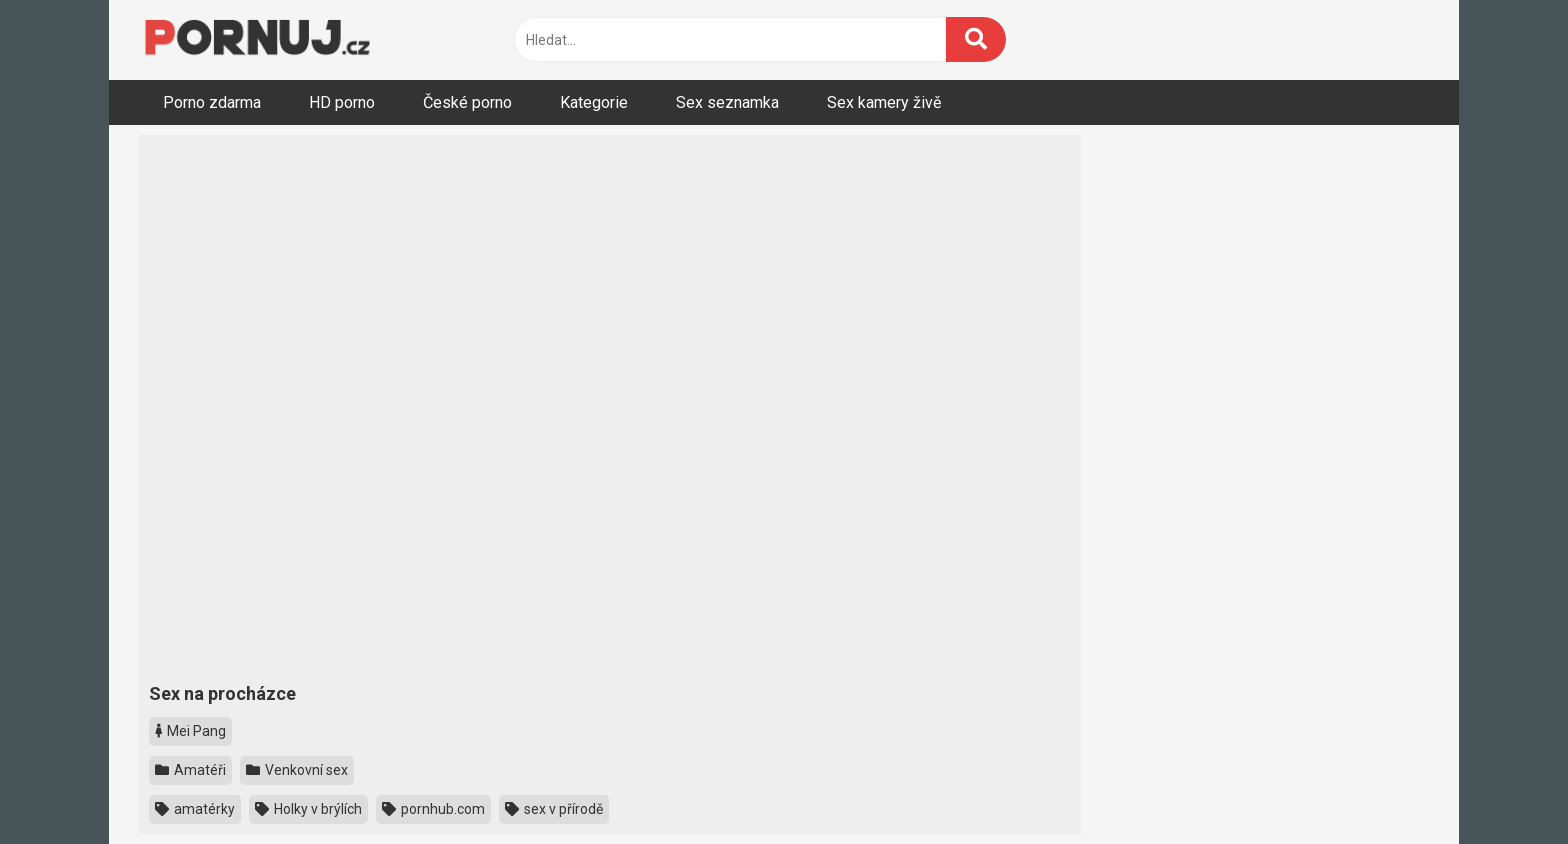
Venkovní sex (297, 770)
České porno (467, 102)
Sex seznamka (727, 102)
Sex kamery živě (884, 102)
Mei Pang (190, 731)
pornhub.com (433, 809)
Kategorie (594, 102)
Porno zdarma (212, 102)
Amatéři (190, 770)
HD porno (342, 102)
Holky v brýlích (308, 809)
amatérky (195, 809)
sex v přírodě (554, 809)
